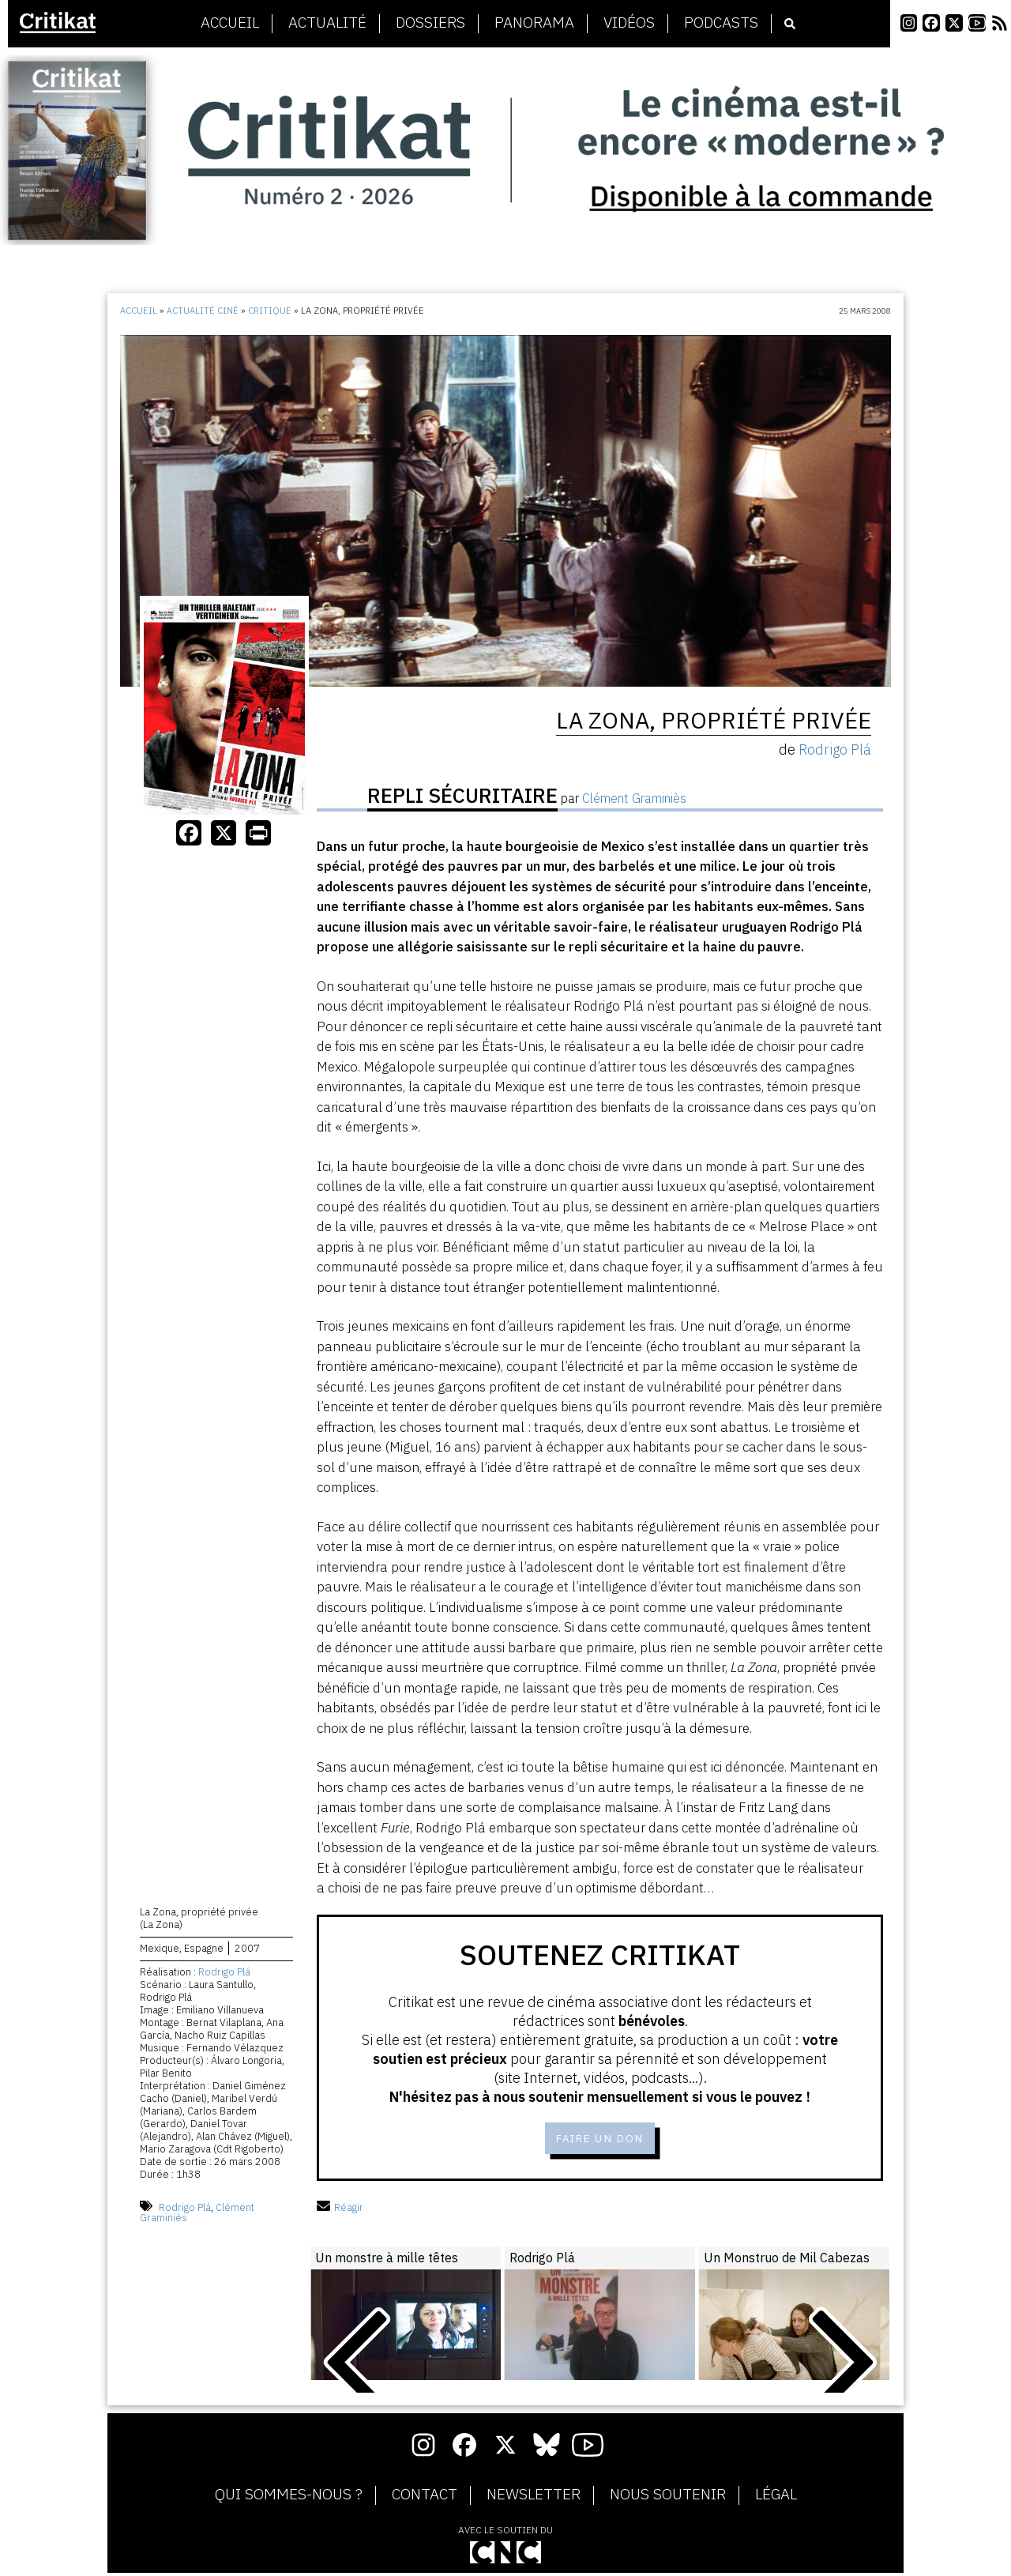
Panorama (534, 23)
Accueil (230, 23)
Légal (776, 2497)
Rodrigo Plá (224, 1975)
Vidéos (629, 23)
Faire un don (600, 2140)
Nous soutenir (668, 2497)
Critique (269, 310)
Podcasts (721, 23)
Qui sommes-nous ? (289, 2497)
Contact (424, 2497)
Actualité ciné (203, 310)
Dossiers (430, 23)
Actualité (327, 23)
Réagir (340, 2210)
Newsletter (534, 2497)
